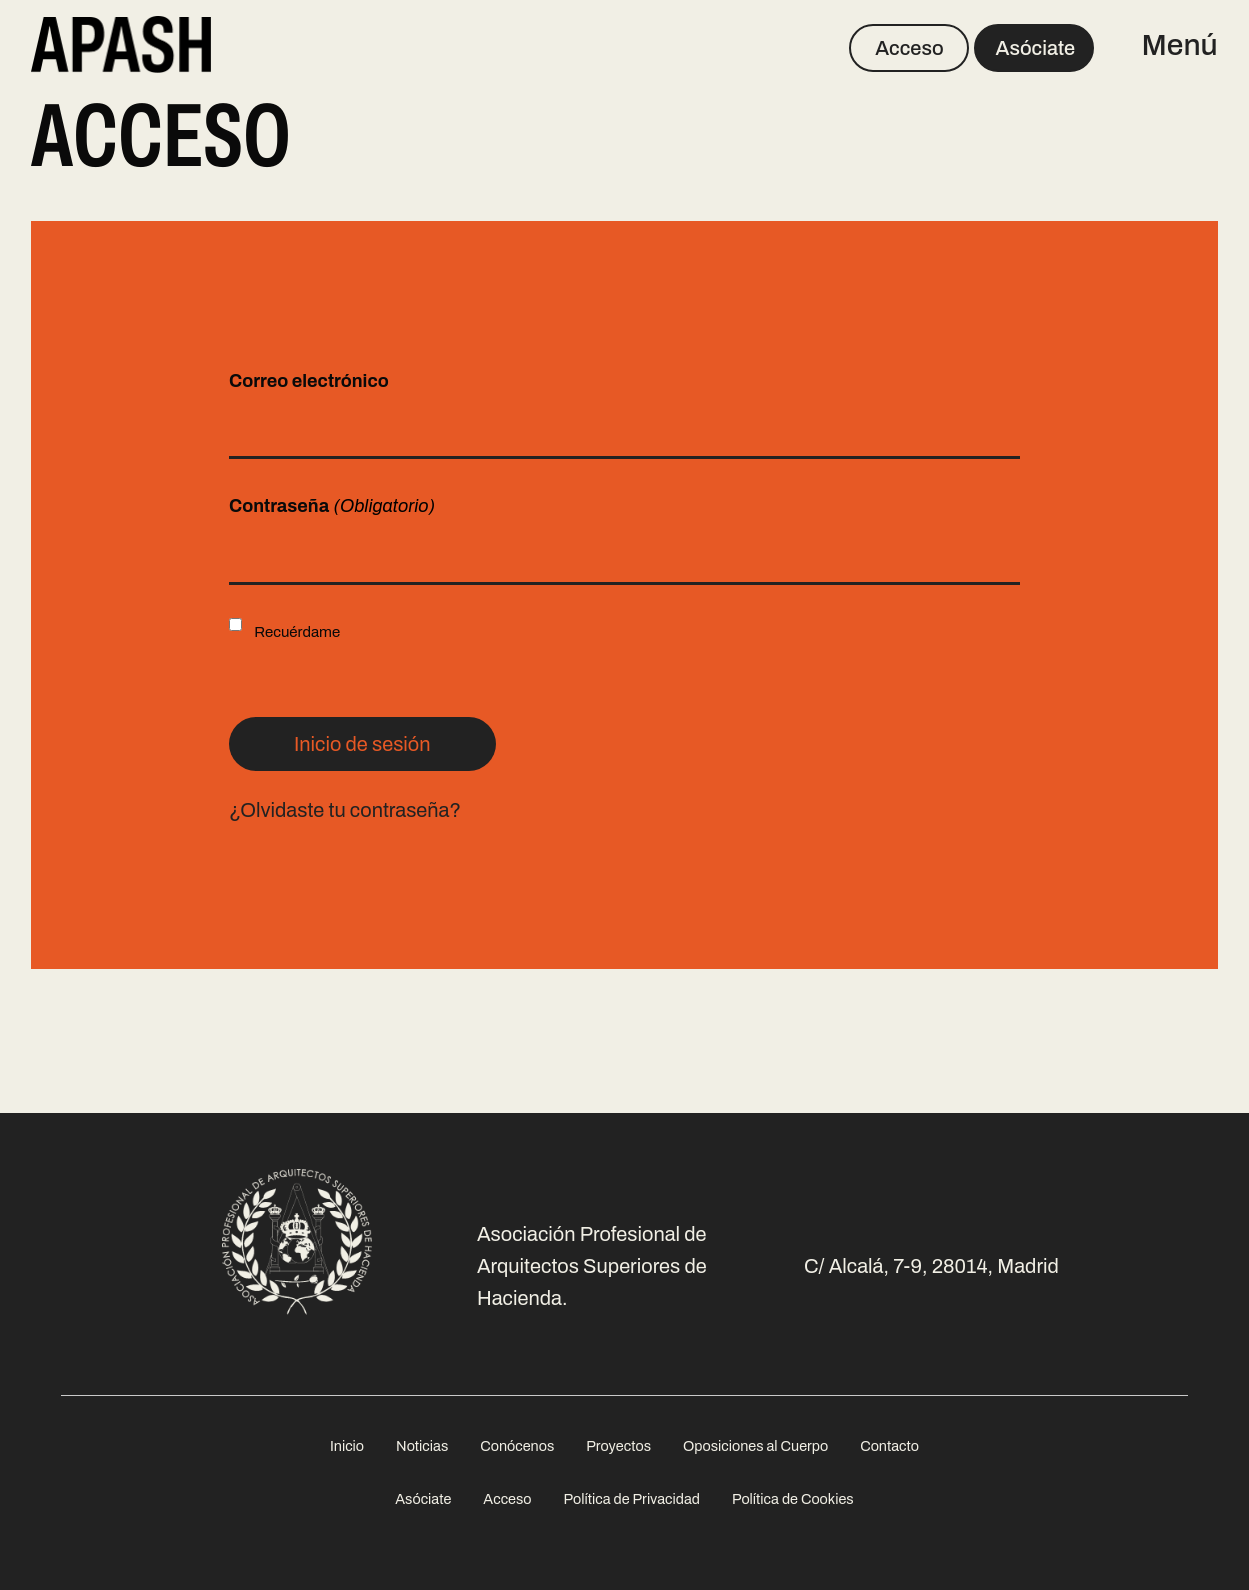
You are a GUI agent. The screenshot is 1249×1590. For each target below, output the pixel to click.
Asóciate (1036, 48)
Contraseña (332, 506)
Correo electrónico (309, 381)
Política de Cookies (793, 1499)
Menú (1179, 45)
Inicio (347, 1446)
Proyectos (618, 1446)
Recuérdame (297, 632)
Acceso (909, 48)
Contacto (889, 1446)
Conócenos (517, 1446)
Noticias (422, 1446)
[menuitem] (347, 1446)
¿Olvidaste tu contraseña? (345, 810)
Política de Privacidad (632, 1499)
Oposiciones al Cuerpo (755, 1446)
